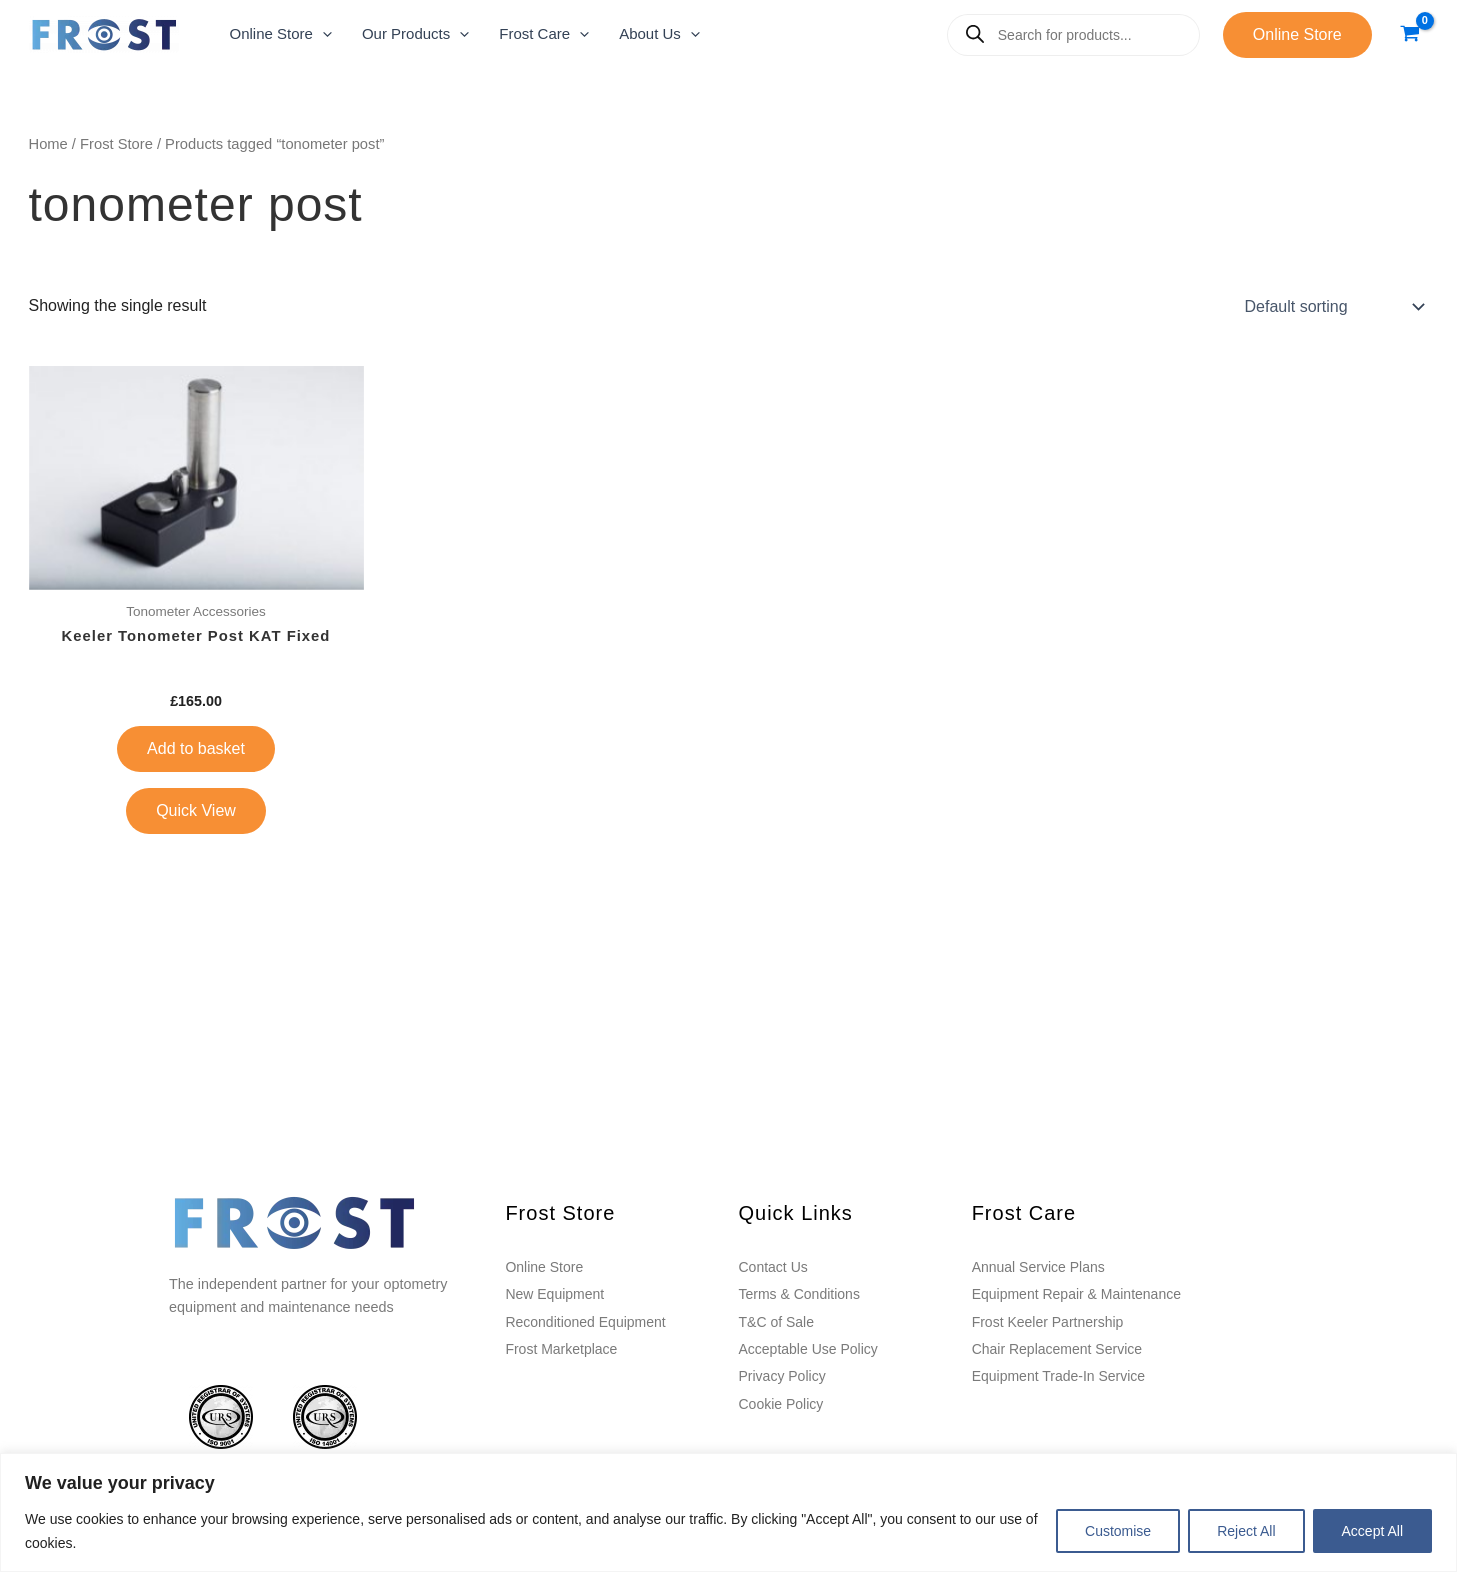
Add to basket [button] (196, 749)
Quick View (196, 811)
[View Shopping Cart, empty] (1410, 34)
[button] (281, 35)
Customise (1118, 1531)
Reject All (1246, 1531)
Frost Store (116, 144)
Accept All (1372, 1531)
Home (48, 144)
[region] (728, 1512)
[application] (322, 35)
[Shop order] (1333, 306)
